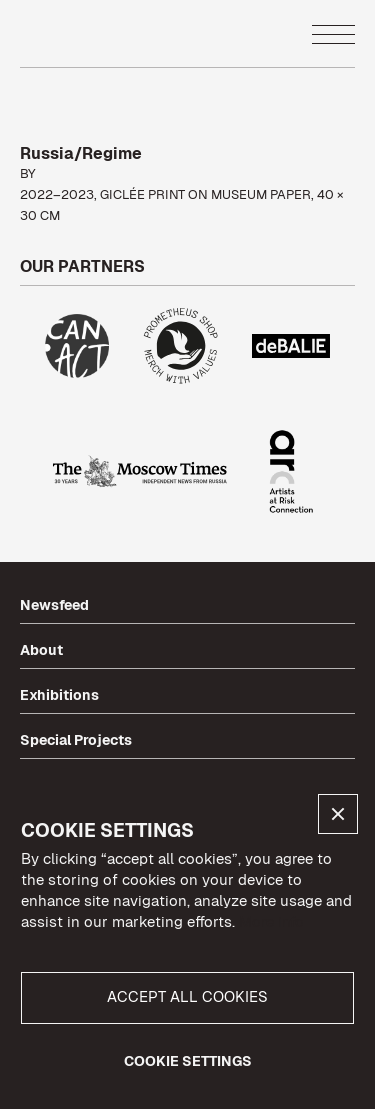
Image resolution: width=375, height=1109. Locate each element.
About (41, 650)
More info (271, 921)
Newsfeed (54, 605)
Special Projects (76, 740)
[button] (338, 814)
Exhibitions (59, 695)
